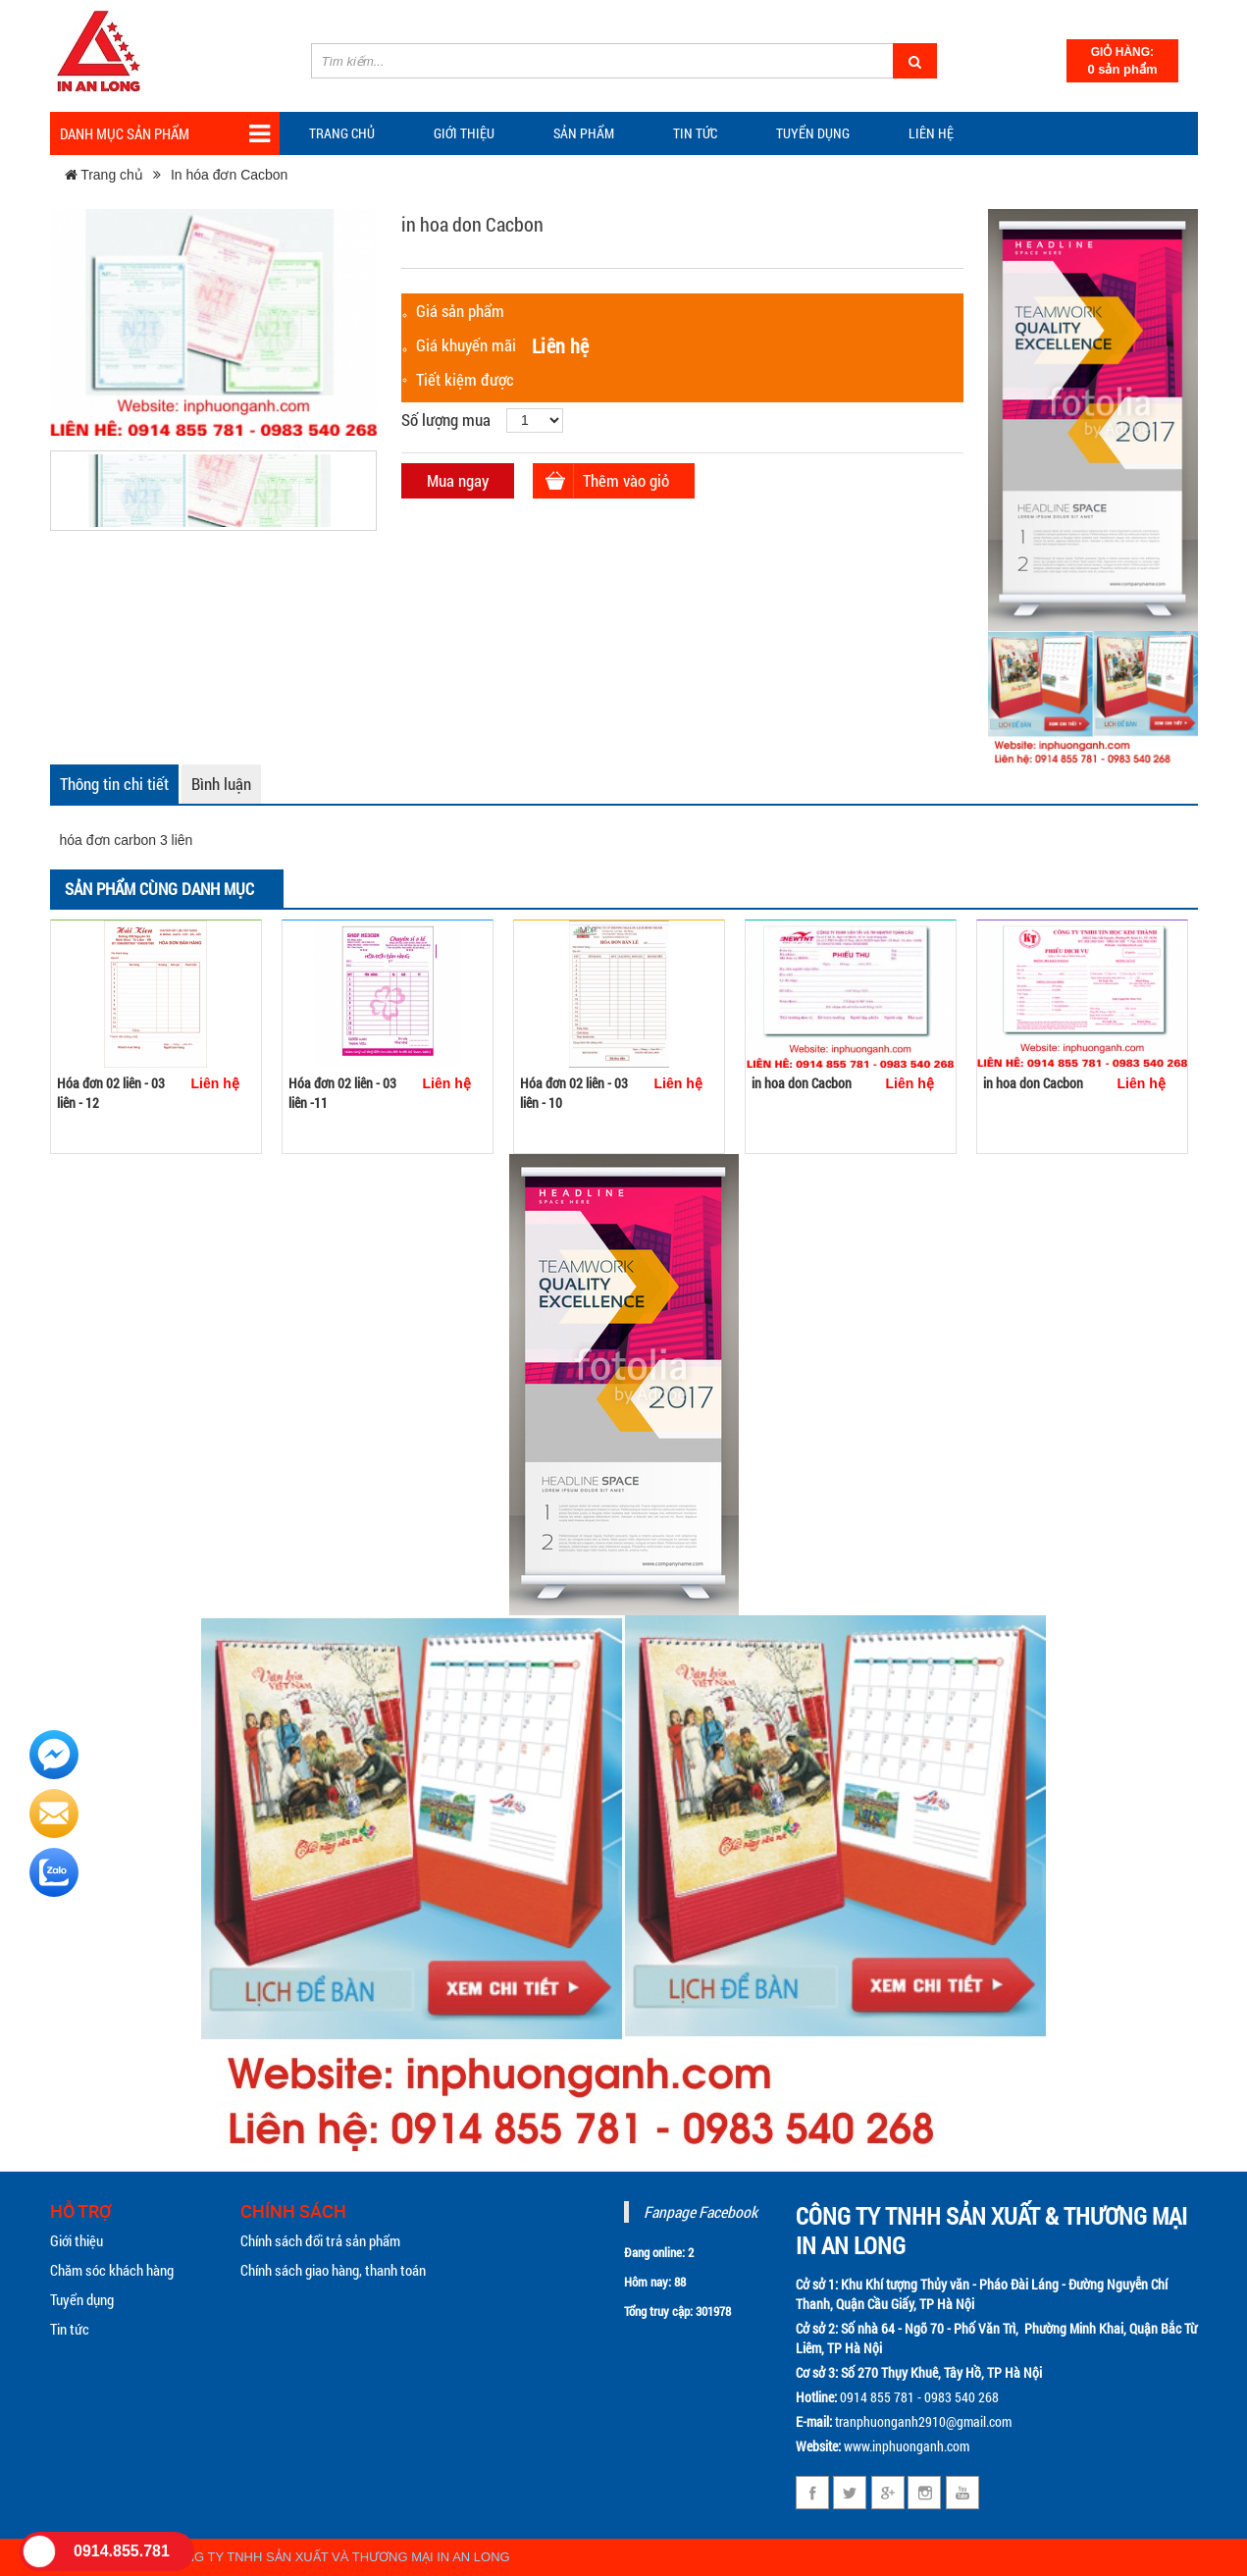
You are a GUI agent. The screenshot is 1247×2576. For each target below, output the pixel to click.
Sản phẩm (583, 133)
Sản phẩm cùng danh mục (159, 888)
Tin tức (69, 2329)
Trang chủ (342, 133)
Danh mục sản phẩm (165, 134)
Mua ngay (458, 480)
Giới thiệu (464, 133)
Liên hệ (931, 133)
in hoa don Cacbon (802, 1083)
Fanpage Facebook (700, 2211)
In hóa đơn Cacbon (229, 175)
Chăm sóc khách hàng (112, 2270)
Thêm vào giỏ (626, 480)
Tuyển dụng (813, 133)
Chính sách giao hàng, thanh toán (333, 2270)
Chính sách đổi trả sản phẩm (320, 2240)
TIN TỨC (695, 133)
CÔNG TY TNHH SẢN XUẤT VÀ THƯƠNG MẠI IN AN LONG (338, 2557)
